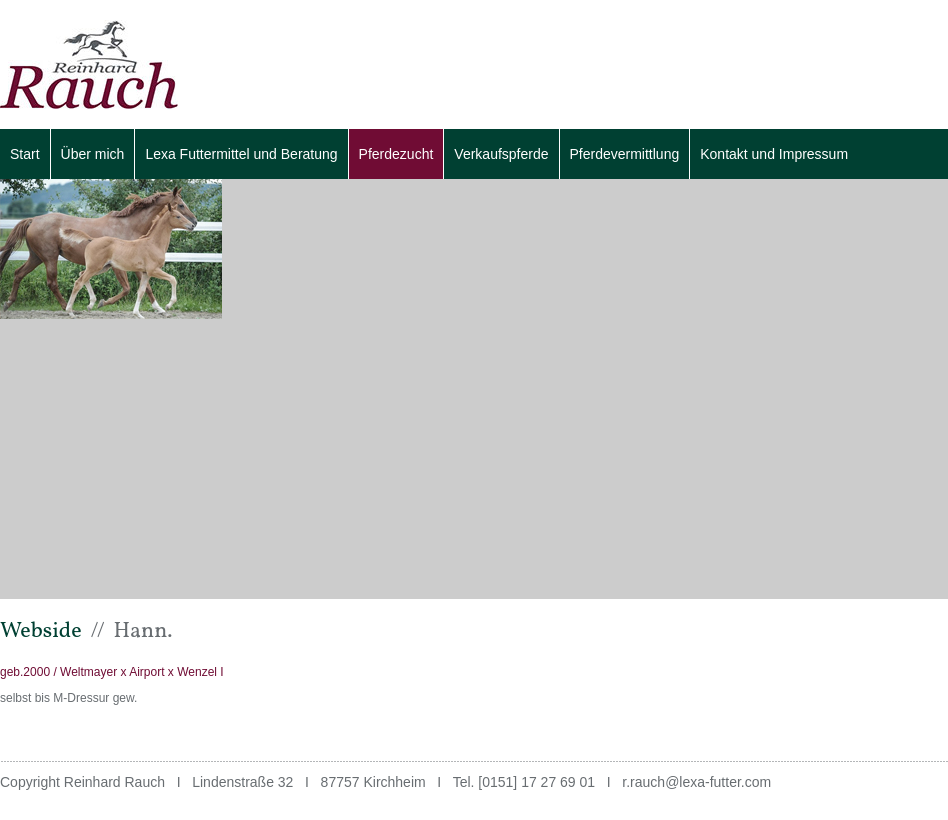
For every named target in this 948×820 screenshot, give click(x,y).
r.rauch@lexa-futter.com (696, 782)
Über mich (93, 154)
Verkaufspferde (501, 154)
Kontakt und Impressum (774, 154)
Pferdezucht (396, 154)
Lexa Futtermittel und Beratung (241, 154)
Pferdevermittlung (625, 154)
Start (25, 154)
